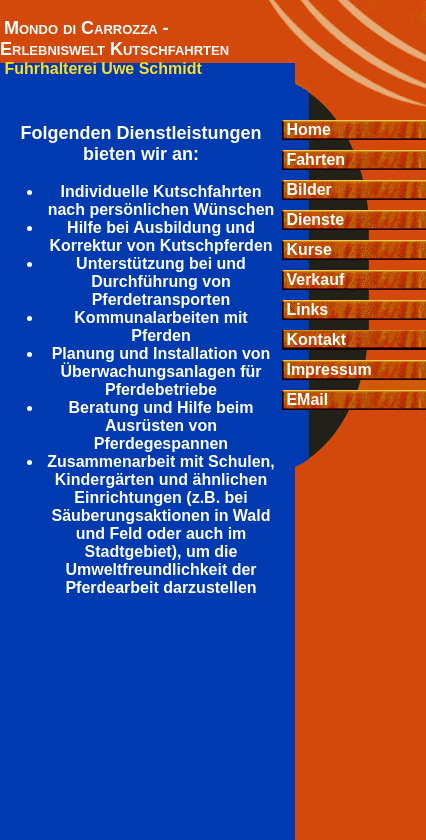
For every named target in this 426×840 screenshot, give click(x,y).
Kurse (307, 249)
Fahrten (313, 159)
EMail (305, 399)
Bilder (307, 189)
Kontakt (314, 339)
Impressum (327, 369)
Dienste (313, 219)
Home (306, 129)
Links (305, 309)
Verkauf (313, 279)
